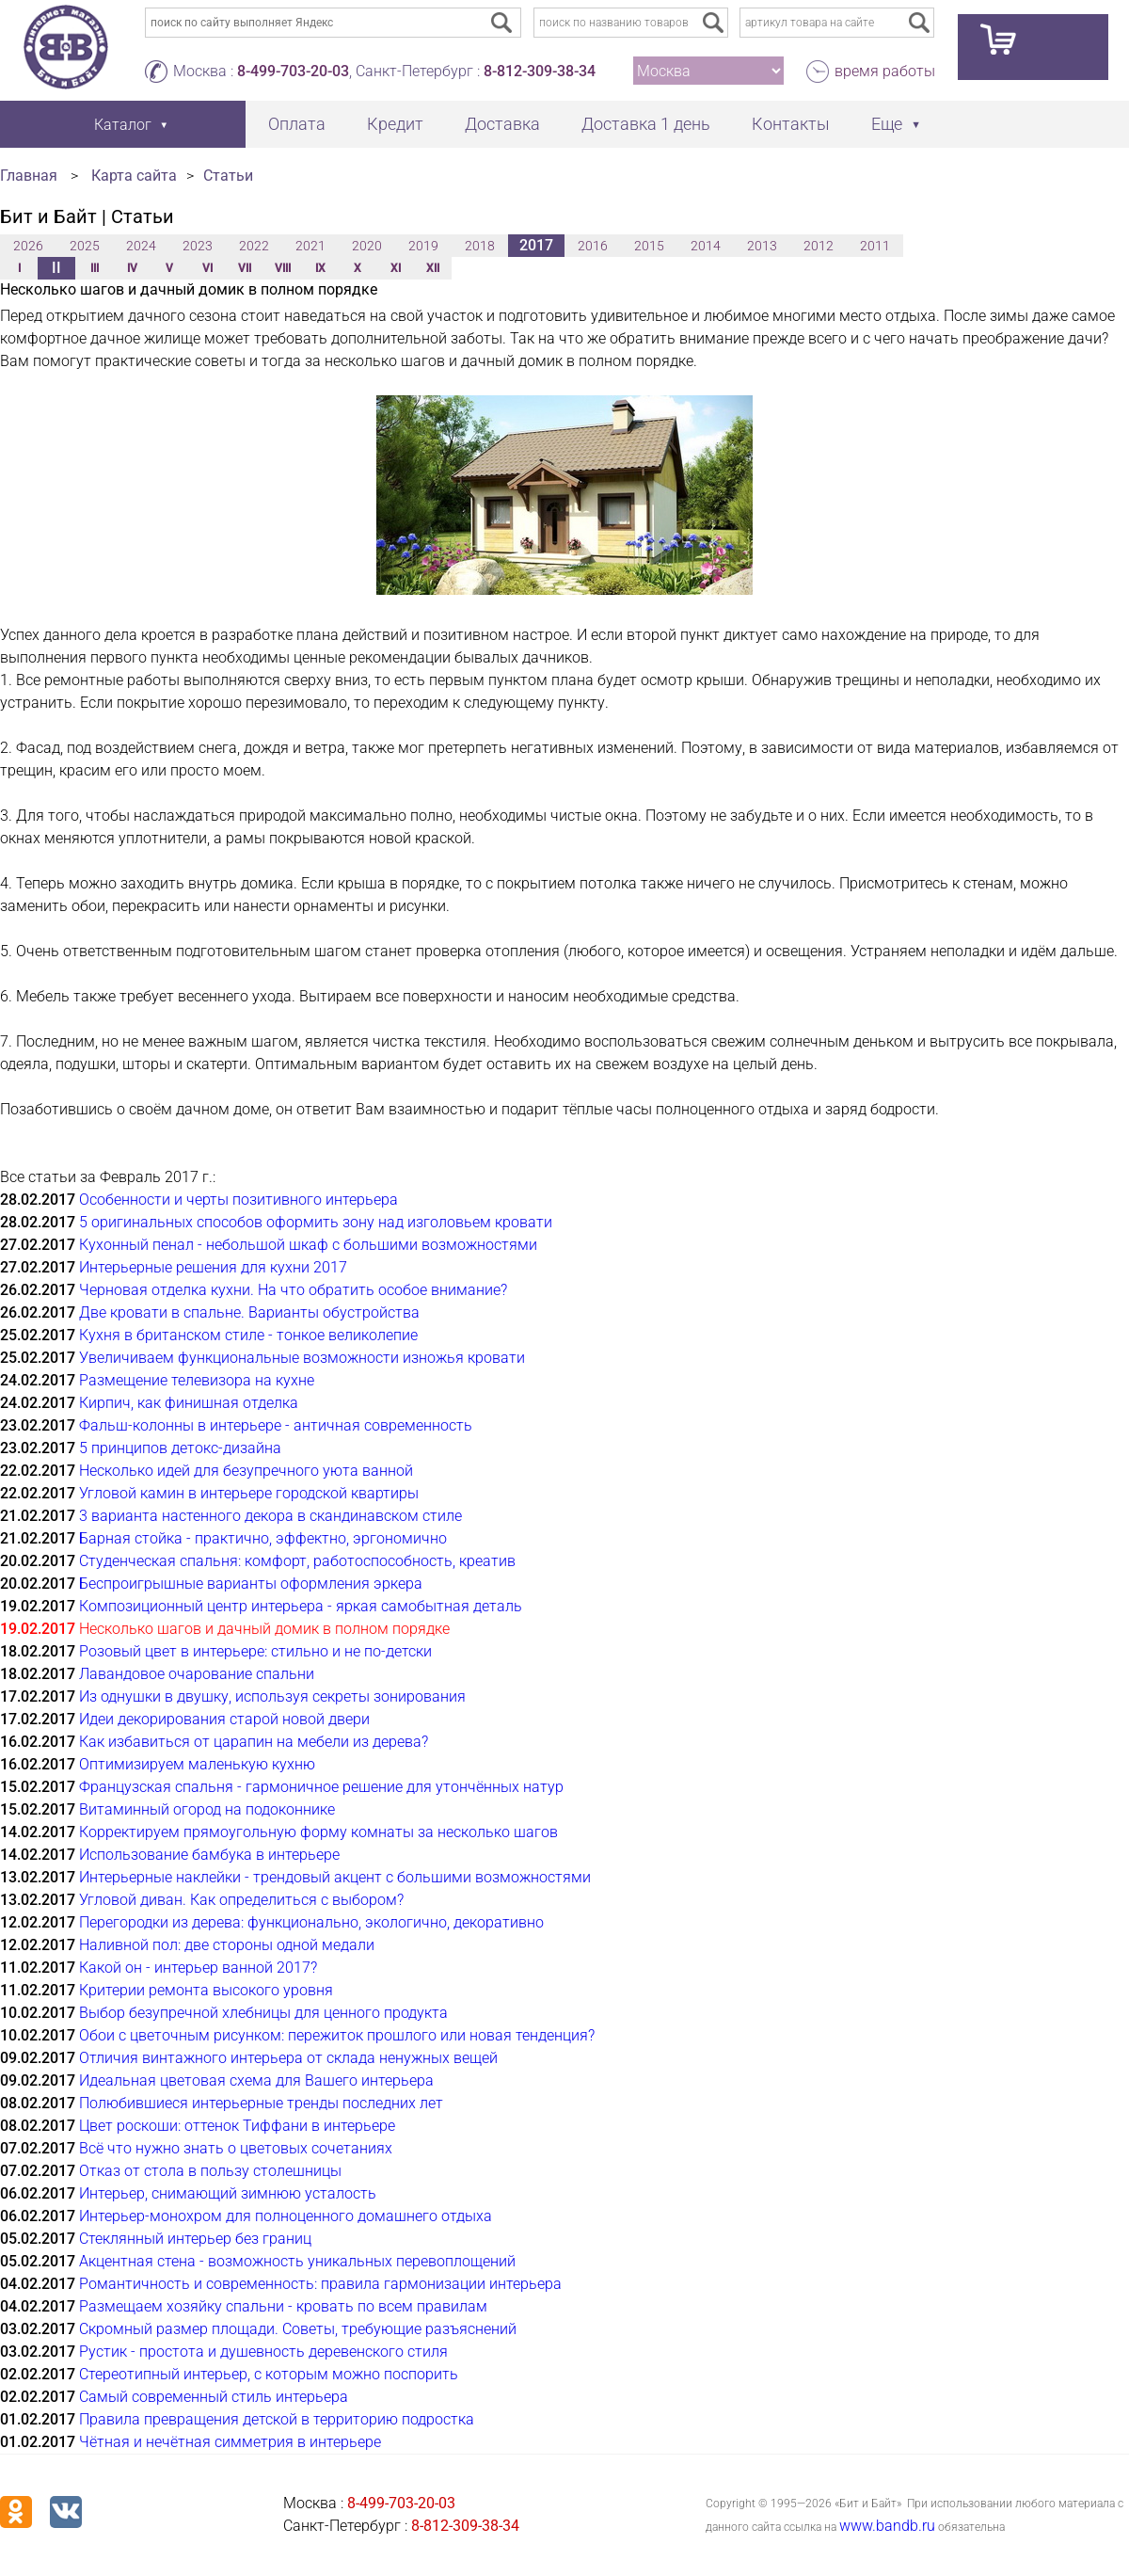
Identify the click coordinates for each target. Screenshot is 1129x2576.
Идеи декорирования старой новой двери (224, 1719)
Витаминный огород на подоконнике (207, 1809)
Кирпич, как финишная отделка (188, 1403)
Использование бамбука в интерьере (209, 1855)
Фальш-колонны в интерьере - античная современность (275, 1425)
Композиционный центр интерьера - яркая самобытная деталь (300, 1606)
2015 (649, 245)
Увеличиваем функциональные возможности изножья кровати (302, 1358)
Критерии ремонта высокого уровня (206, 1990)
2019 (423, 245)
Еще (886, 124)
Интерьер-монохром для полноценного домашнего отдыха (285, 2216)
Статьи (228, 175)
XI (395, 268)
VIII (283, 268)
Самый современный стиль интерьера (213, 2397)
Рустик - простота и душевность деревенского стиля (263, 2351)
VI (207, 268)
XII (432, 268)
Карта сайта (134, 175)
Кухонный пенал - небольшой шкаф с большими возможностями (308, 1245)
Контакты (791, 124)
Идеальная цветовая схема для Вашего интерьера (256, 2080)
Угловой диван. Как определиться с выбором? (241, 1900)
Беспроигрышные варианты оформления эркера (250, 1583)
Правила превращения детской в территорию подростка (276, 2419)
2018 (480, 245)
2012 (818, 245)
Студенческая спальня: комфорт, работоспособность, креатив (297, 1561)
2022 (254, 245)
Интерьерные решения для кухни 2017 (213, 1267)
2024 (141, 245)
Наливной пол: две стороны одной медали (226, 1945)
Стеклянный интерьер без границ (195, 2239)
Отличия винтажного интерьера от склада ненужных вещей (288, 2058)
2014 (706, 245)
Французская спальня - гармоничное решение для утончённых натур (321, 1787)
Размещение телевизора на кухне (196, 1380)
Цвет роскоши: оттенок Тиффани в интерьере (237, 2126)
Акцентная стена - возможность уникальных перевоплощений (297, 2261)
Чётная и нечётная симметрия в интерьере (230, 2442)
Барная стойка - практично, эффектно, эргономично (263, 1538)
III (94, 268)
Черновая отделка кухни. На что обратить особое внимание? (293, 1290)
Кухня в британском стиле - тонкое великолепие (248, 1335)
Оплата (297, 124)
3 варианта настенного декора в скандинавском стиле (270, 1516)
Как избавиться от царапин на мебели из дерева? (253, 1742)
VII (244, 268)
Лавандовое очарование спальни (196, 1674)
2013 (762, 245)
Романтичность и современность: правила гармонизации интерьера (320, 2284)
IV (132, 268)
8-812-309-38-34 (540, 71)
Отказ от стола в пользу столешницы (210, 2171)
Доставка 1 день (645, 124)
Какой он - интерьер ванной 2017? (198, 1967)
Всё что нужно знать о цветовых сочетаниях (235, 2148)
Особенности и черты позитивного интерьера (238, 1199)
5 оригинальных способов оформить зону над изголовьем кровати (315, 1222)
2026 (28, 245)
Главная (28, 175)
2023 (198, 245)
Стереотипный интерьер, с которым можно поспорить (268, 2374)
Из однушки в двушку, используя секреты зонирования (272, 1696)
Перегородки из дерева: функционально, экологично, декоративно (311, 1922)
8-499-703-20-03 (293, 71)
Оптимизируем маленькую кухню (197, 1764)
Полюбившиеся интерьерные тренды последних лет (261, 2103)
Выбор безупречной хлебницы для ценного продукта (263, 2013)
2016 (593, 245)
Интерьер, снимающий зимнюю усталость (227, 2193)
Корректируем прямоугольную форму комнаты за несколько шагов (318, 1832)
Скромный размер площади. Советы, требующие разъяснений (298, 2329)
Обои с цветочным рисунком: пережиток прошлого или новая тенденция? (337, 2035)
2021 (310, 245)
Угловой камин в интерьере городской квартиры (249, 1493)
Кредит (395, 124)
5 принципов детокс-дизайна (180, 1448)
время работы (885, 71)
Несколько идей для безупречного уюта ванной (246, 1471)
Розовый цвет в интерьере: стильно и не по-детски (255, 1651)
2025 (85, 245)
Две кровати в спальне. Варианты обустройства (249, 1312)
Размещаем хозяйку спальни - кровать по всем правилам (283, 2306)
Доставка (502, 124)
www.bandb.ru (887, 2526)
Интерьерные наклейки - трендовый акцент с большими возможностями (335, 1877)
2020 (367, 245)
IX (320, 268)
